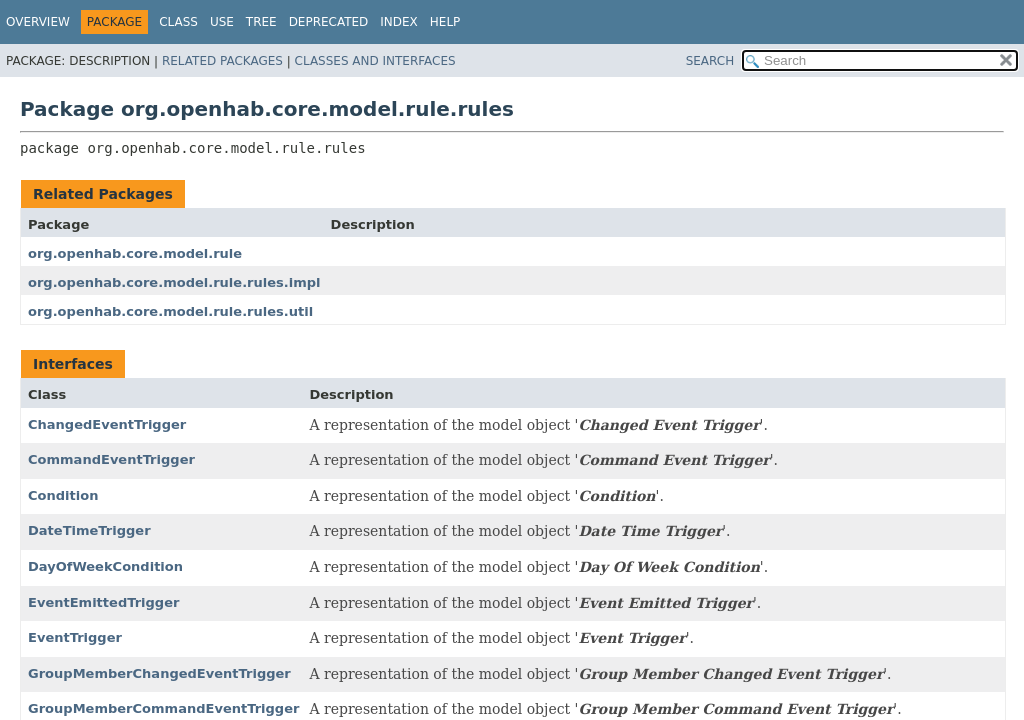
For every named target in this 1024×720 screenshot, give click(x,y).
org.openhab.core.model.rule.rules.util (170, 311)
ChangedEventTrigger (107, 424)
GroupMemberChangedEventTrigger (159, 673)
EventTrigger (75, 637)
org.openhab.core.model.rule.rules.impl (174, 282)
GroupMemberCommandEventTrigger (163, 708)
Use (222, 22)
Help (445, 22)
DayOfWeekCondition (105, 566)
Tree (261, 22)
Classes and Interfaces (375, 61)
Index (399, 22)
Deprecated (329, 22)
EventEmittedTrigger (103, 602)
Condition (63, 495)
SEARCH (710, 61)
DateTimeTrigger (89, 530)
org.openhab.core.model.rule (135, 253)
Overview (38, 22)
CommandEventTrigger (111, 459)
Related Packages (222, 61)
